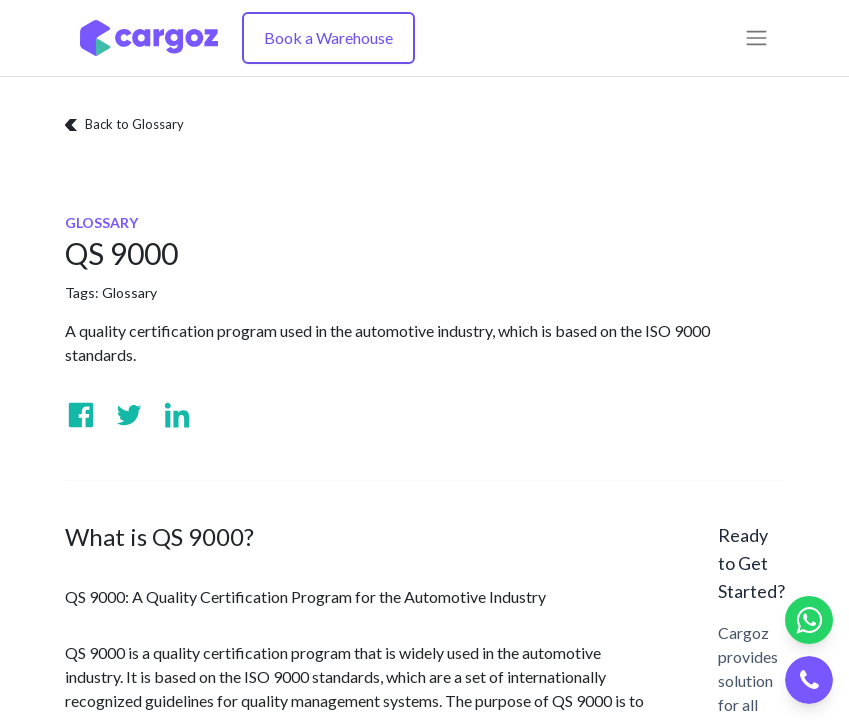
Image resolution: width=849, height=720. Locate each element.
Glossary (129, 292)
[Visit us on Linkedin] (177, 415)
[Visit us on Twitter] (129, 415)
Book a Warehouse (328, 37)
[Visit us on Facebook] (81, 415)
